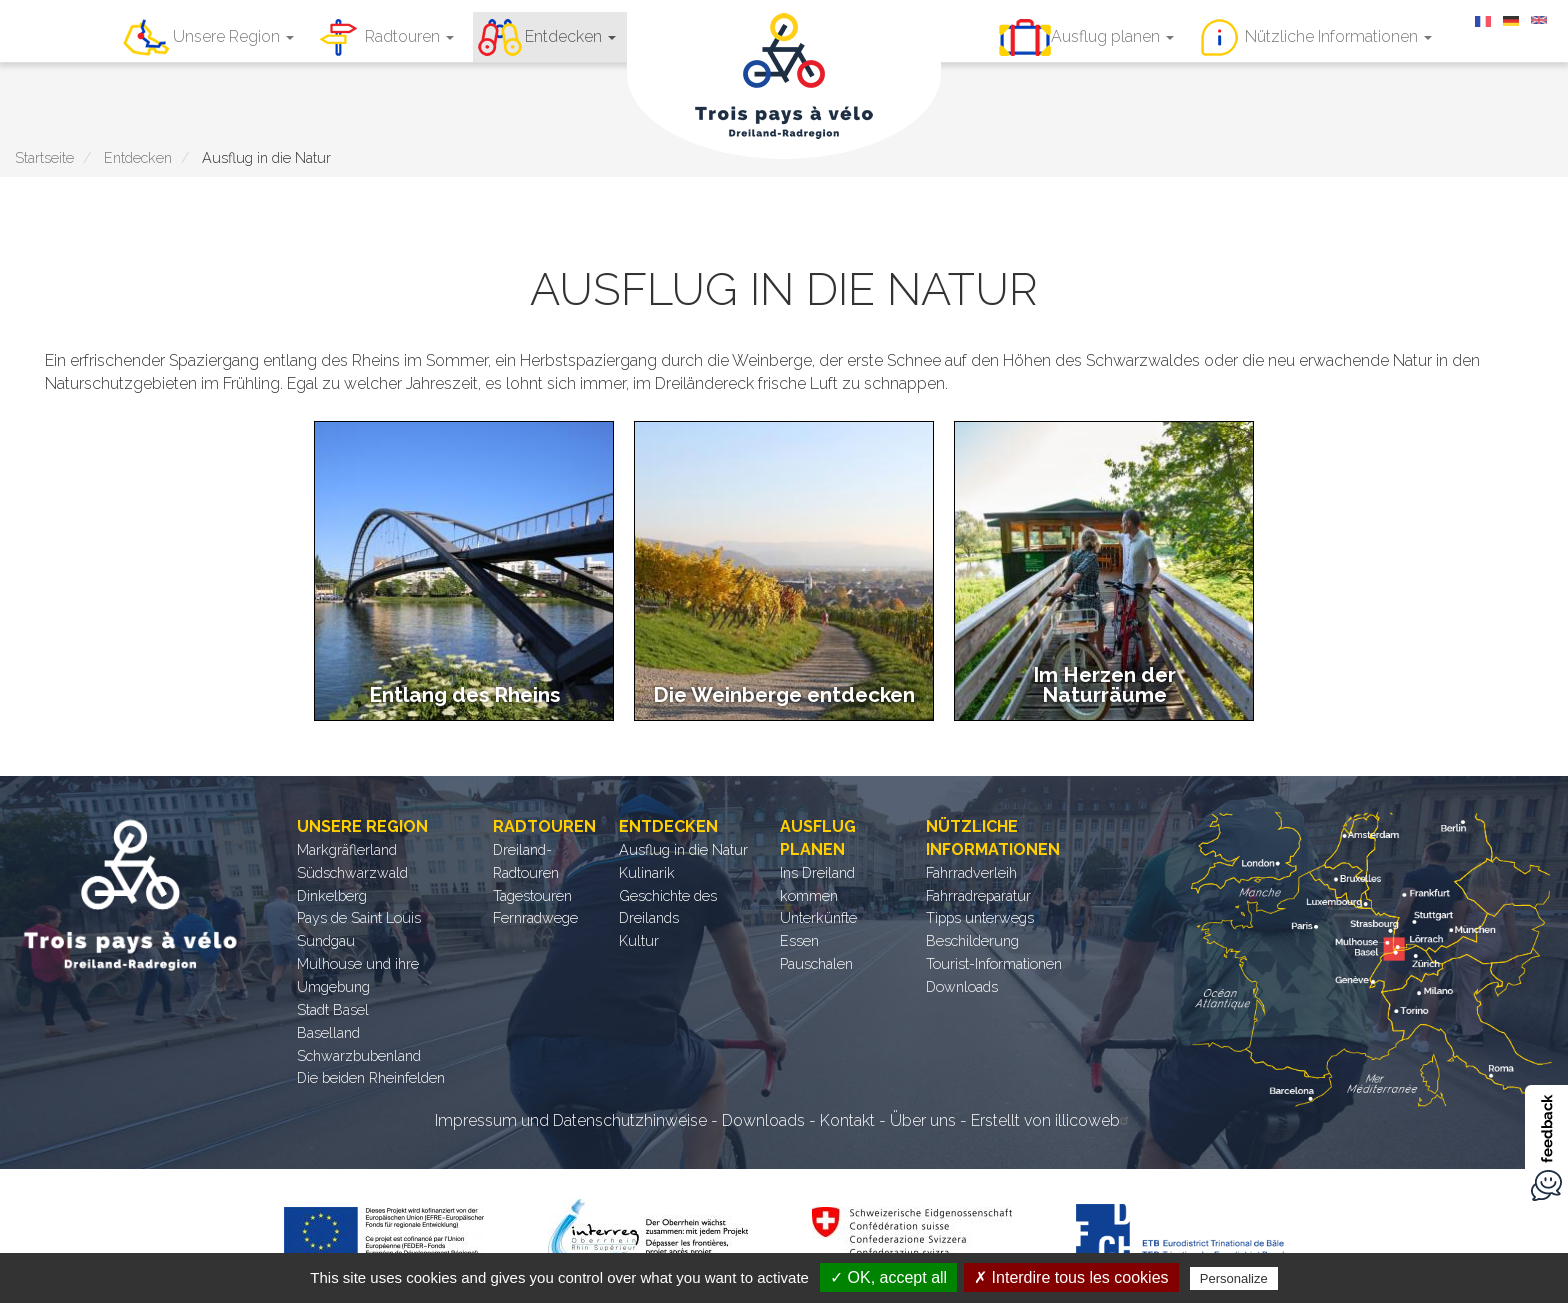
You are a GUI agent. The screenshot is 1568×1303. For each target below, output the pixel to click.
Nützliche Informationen (1338, 36)
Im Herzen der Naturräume (1104, 684)
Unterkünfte (818, 917)
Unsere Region (233, 36)
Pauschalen (816, 963)
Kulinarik (647, 872)
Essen (799, 940)
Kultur (639, 940)
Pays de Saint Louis (359, 917)
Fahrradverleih (971, 872)
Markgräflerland (347, 849)
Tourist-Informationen (994, 963)
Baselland (328, 1032)
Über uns (923, 1120)
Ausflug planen (1112, 36)
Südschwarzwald (352, 872)
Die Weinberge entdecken (784, 694)
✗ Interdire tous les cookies (1071, 1277)
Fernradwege (535, 917)
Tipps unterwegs (980, 917)
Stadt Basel (333, 1009)
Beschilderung (972, 940)
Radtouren (409, 36)
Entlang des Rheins (464, 694)
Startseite (44, 157)
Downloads (962, 986)
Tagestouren (532, 895)
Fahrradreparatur (978, 895)
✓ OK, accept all (888, 1277)
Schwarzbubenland (359, 1055)
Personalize (1234, 1278)
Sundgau (326, 940)
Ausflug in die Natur (683, 849)
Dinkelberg (332, 895)
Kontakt (847, 1120)
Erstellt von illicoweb (1052, 1120)
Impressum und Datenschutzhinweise (571, 1120)
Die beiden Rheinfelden (371, 1077)
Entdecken (570, 36)
